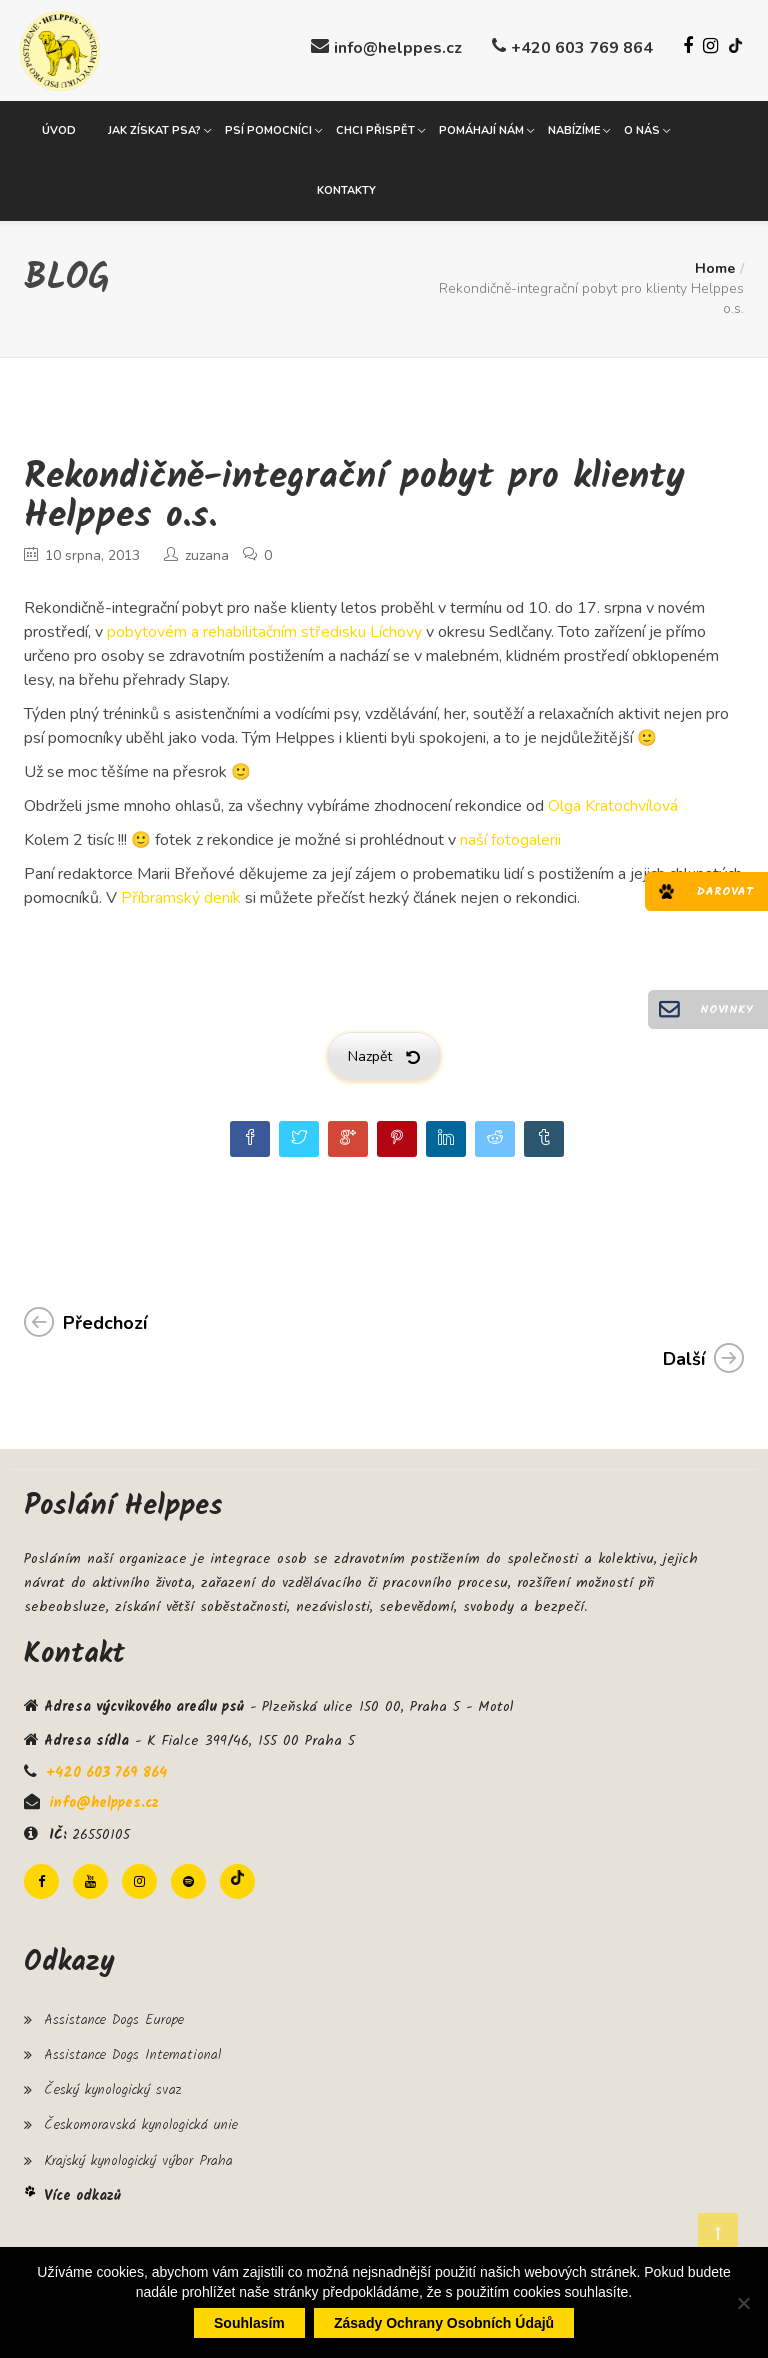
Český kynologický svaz (112, 2089)
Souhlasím (249, 2323)
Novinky (726, 1009)
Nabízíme (574, 129)
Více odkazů (82, 2195)
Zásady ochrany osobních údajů (444, 2323)
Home (715, 267)
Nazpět (384, 1055)
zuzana (207, 554)
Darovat (725, 891)
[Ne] (743, 2303)
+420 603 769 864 (582, 48)
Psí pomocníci (268, 129)
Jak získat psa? (154, 129)
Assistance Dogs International (132, 2054)
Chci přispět (375, 129)
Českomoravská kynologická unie (141, 2124)
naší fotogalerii (510, 839)
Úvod (59, 129)
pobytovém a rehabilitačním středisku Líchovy (264, 631)
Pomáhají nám (481, 129)
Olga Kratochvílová (613, 805)
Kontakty (346, 189)
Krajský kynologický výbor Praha (138, 2159)
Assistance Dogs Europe (114, 2019)
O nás (642, 129)
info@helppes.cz (398, 48)
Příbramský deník (181, 897)
